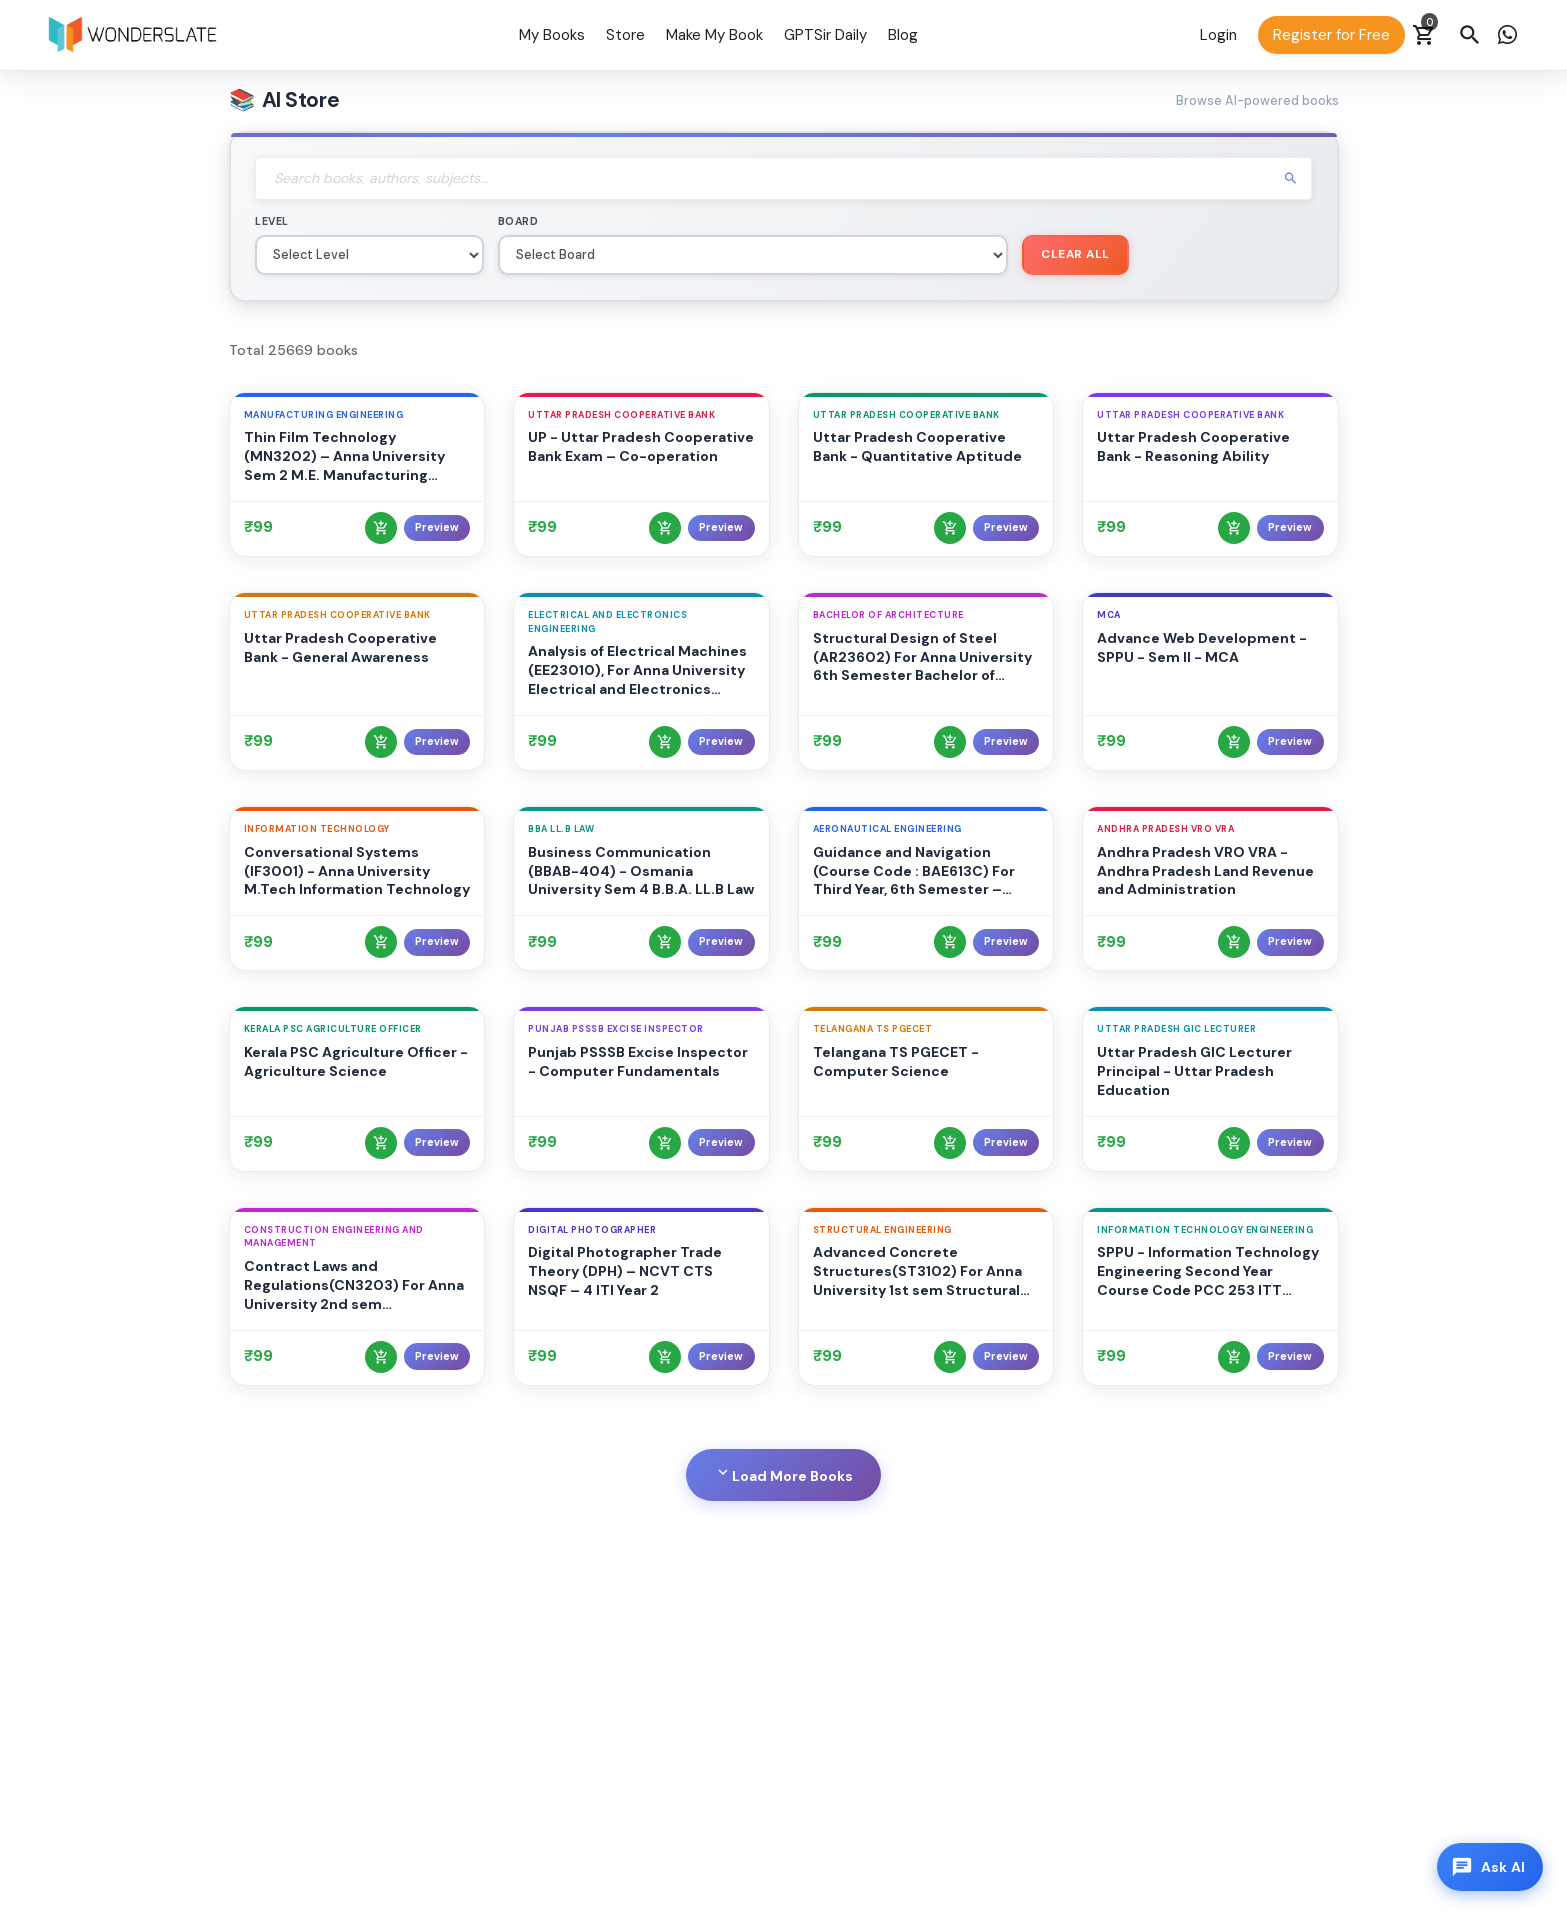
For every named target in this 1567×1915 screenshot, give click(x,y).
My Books (552, 35)
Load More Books (783, 1474)
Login (1218, 35)
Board (518, 221)
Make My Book (714, 35)
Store (625, 35)
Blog (903, 35)
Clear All (1075, 254)
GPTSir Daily (825, 35)
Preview (437, 527)
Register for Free (1331, 35)
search (1290, 178)
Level (272, 221)
